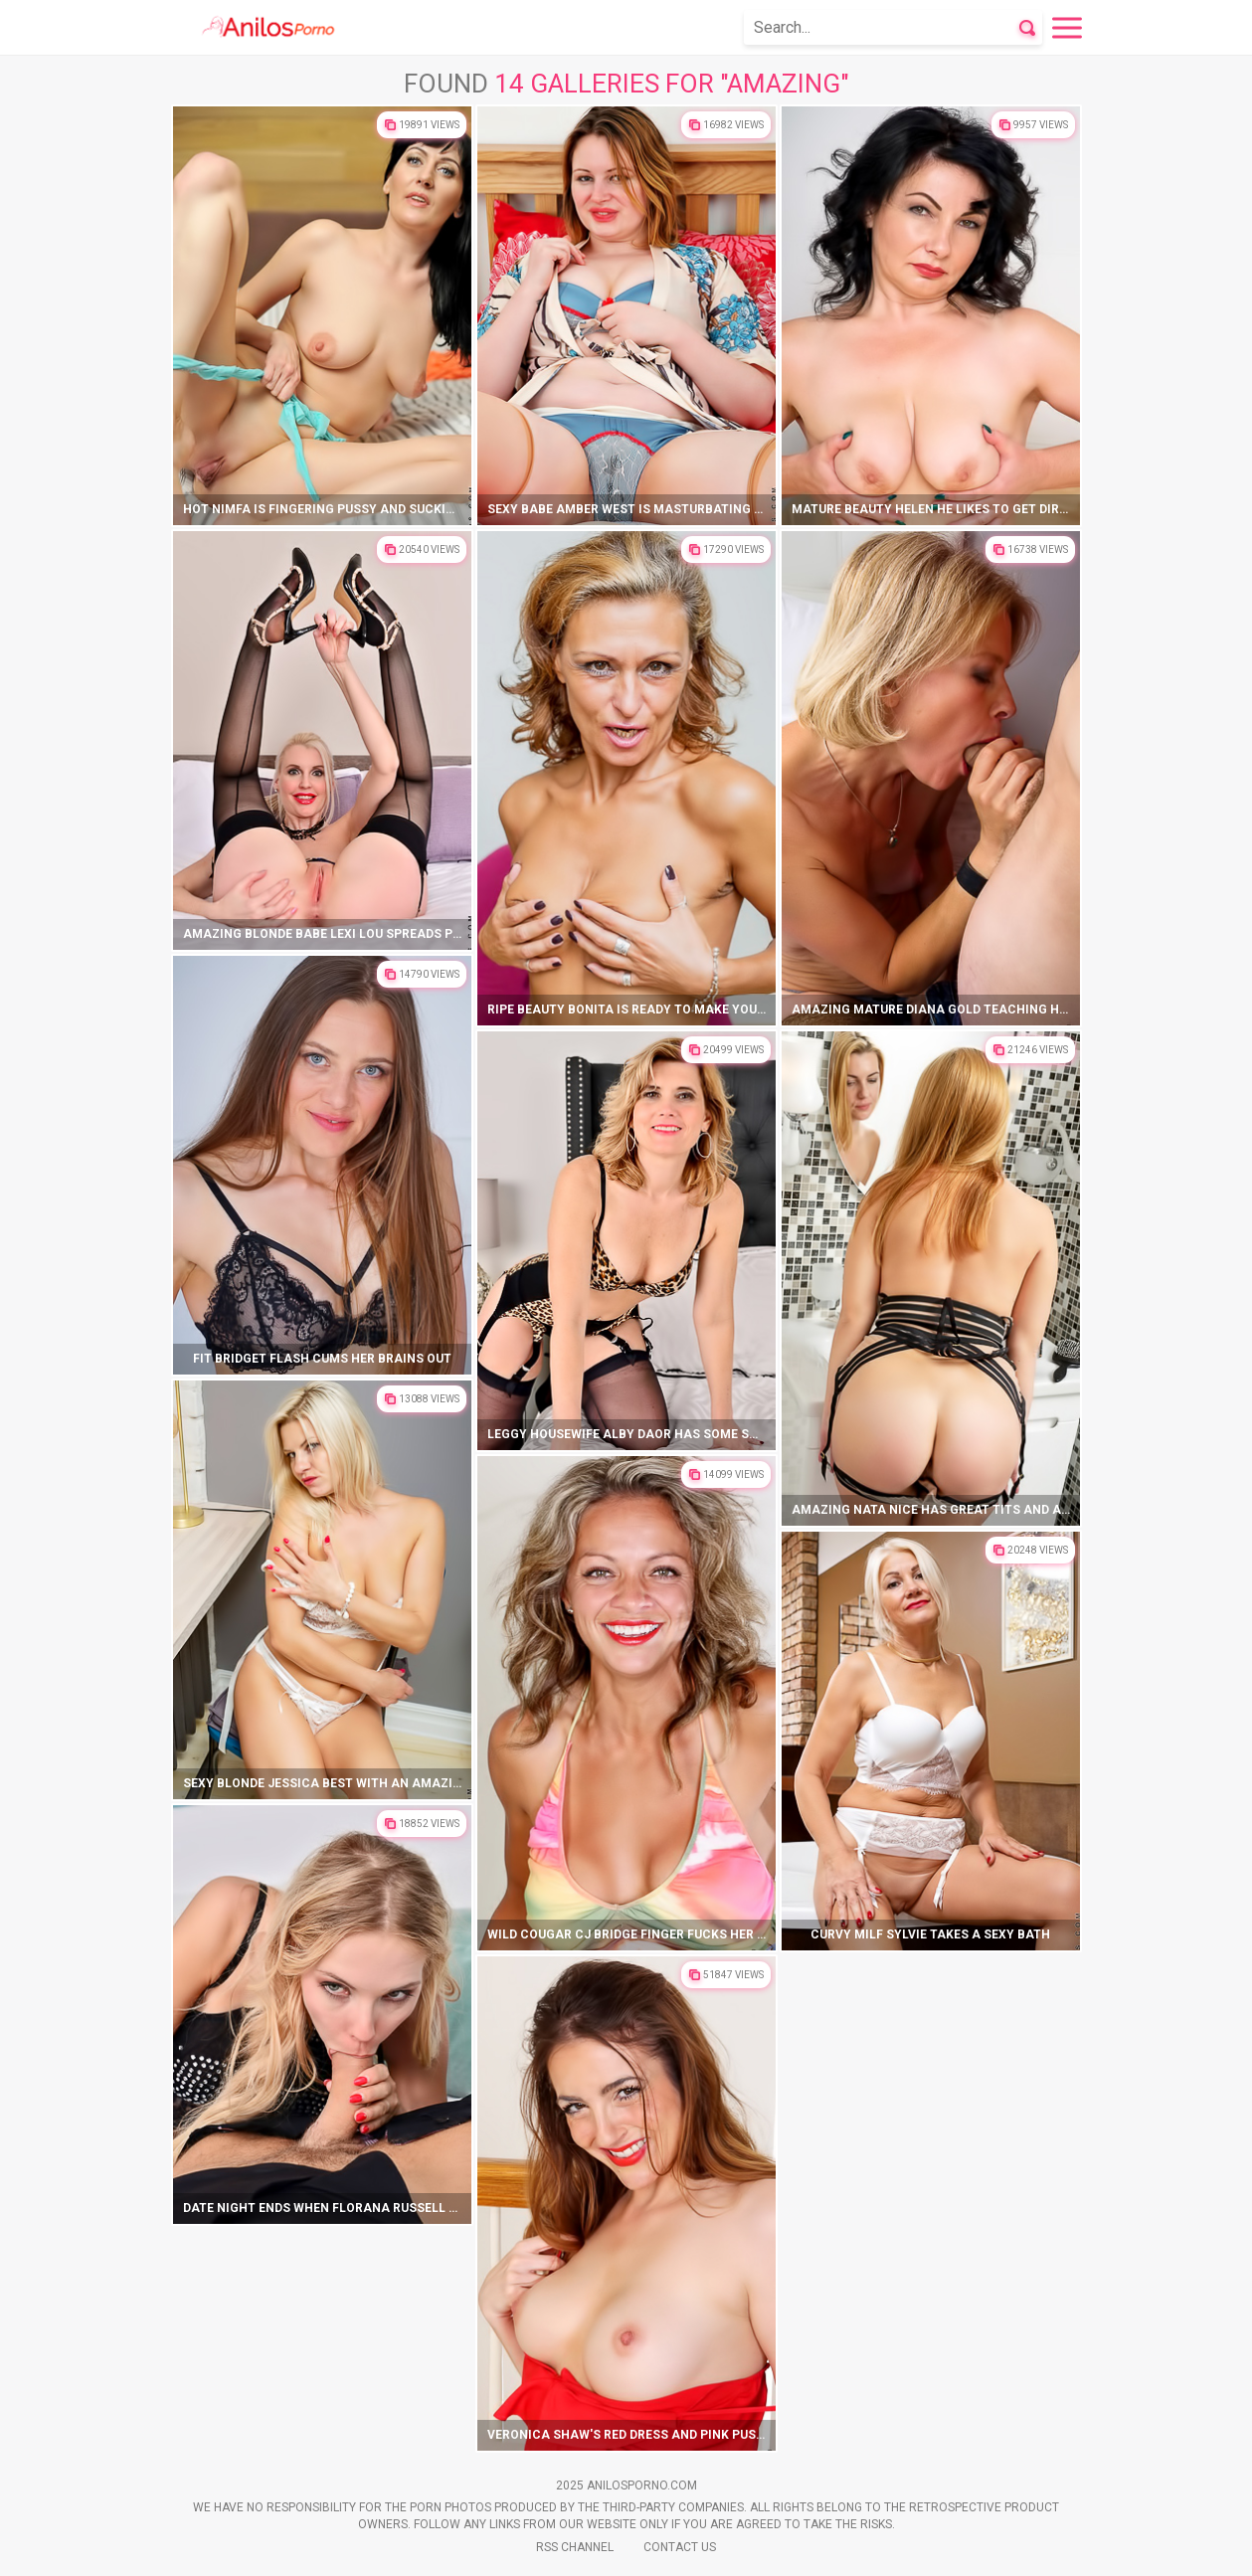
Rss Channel (575, 2547)
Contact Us (679, 2547)
